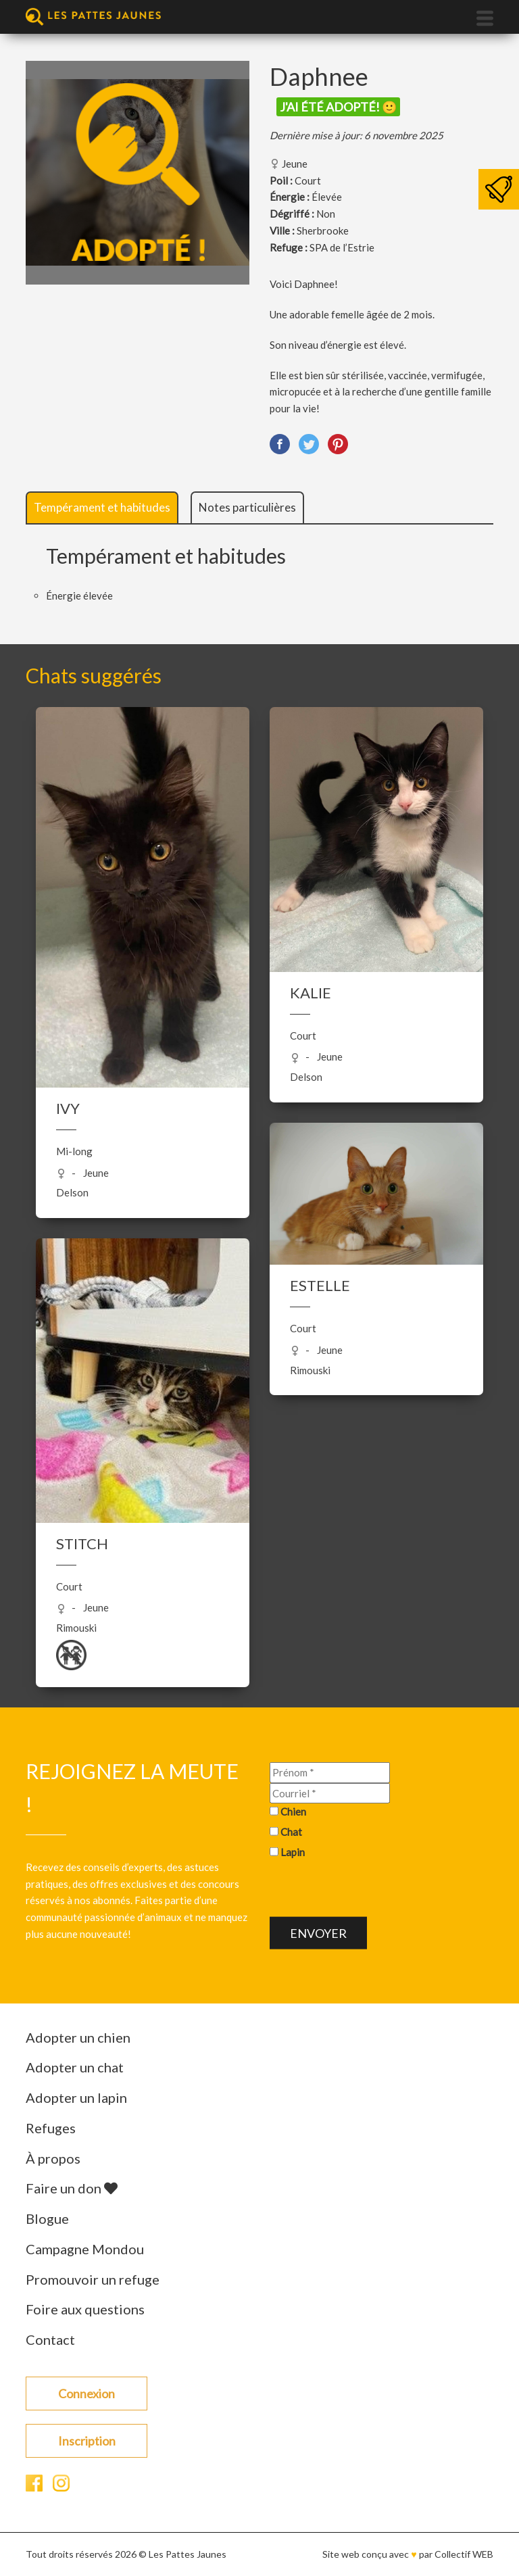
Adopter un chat (75, 2067)
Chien (293, 1811)
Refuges (51, 2128)
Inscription (87, 2440)
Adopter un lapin (76, 2097)
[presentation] (372, 1890)
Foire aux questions (85, 2309)
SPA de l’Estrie (342, 247)
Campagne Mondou (85, 2249)
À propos (53, 2158)
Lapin (292, 1851)
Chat (291, 1832)
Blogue (47, 2218)
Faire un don (72, 2188)
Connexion (86, 2393)
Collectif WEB (464, 2554)
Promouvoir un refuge (92, 2279)
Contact (50, 2339)
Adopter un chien (78, 2037)
